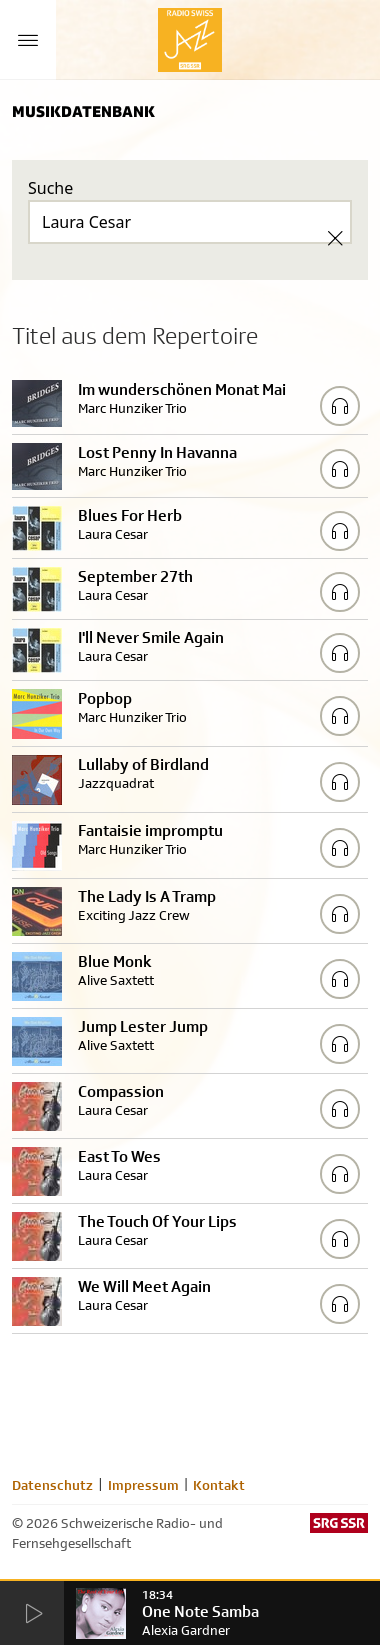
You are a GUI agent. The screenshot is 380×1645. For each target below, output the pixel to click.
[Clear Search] (335, 238)
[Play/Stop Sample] (340, 406)
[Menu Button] (28, 40)
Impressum (143, 1485)
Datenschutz (52, 1485)
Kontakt (219, 1485)
